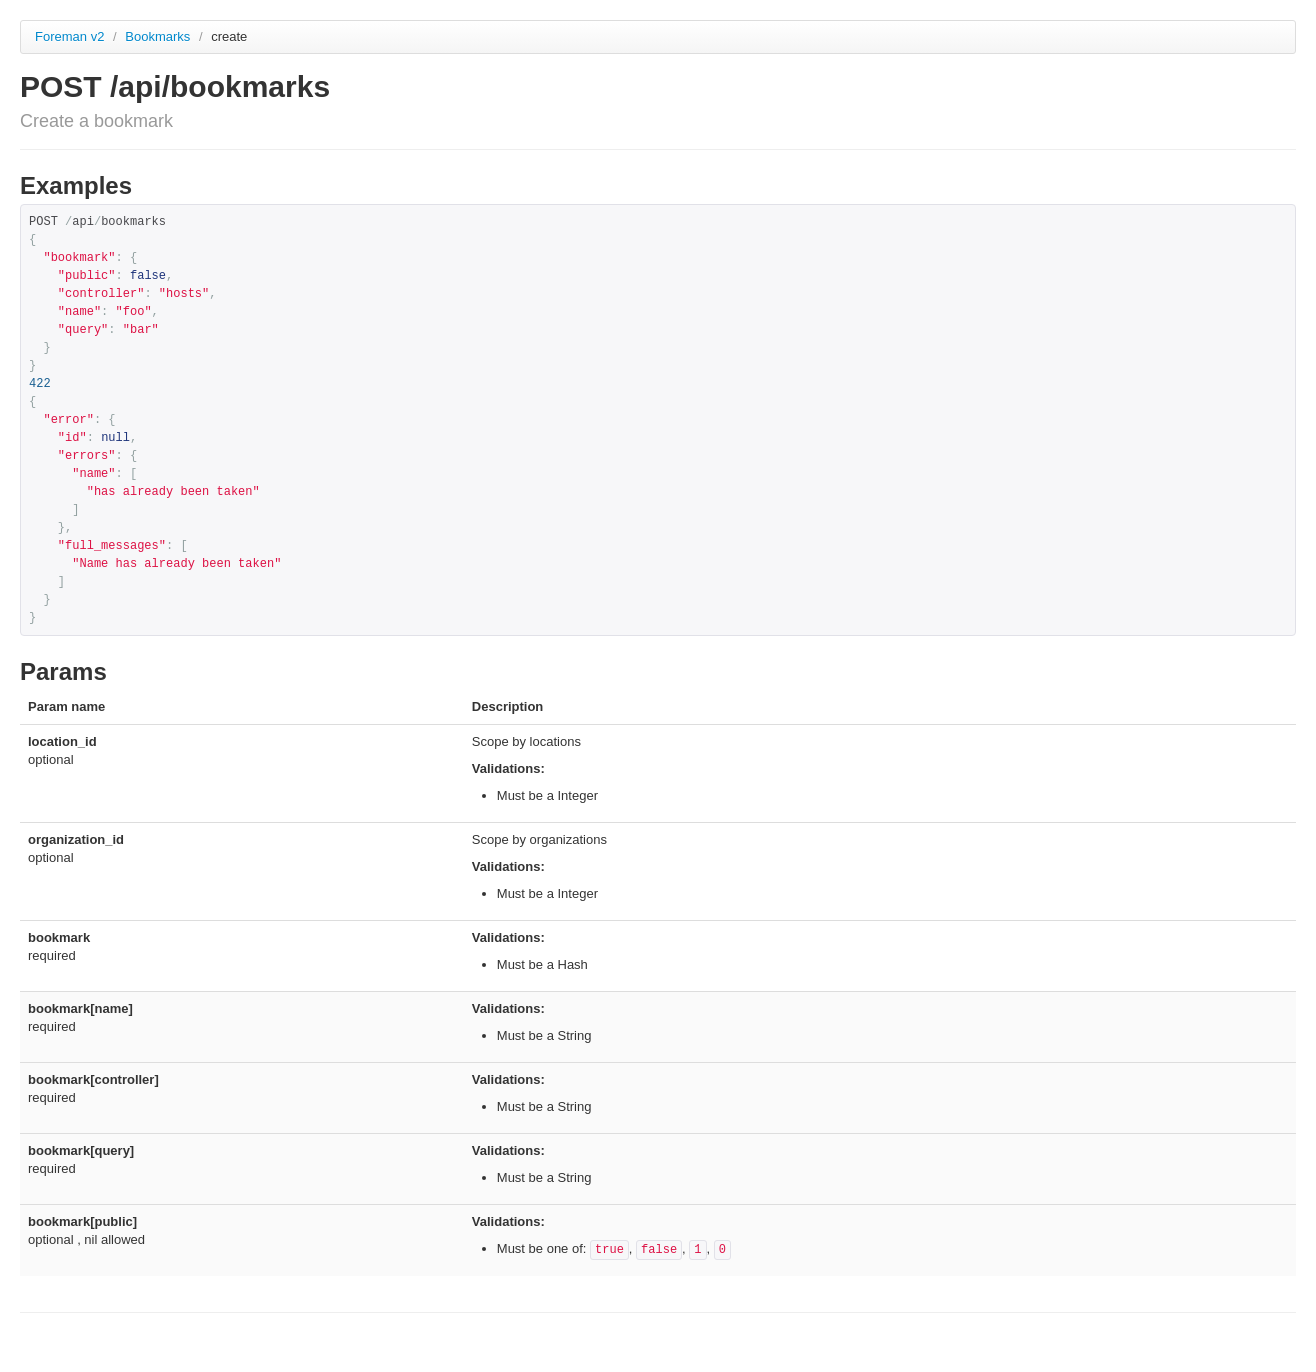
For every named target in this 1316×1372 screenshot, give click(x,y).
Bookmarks (159, 36)
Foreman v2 (69, 36)
